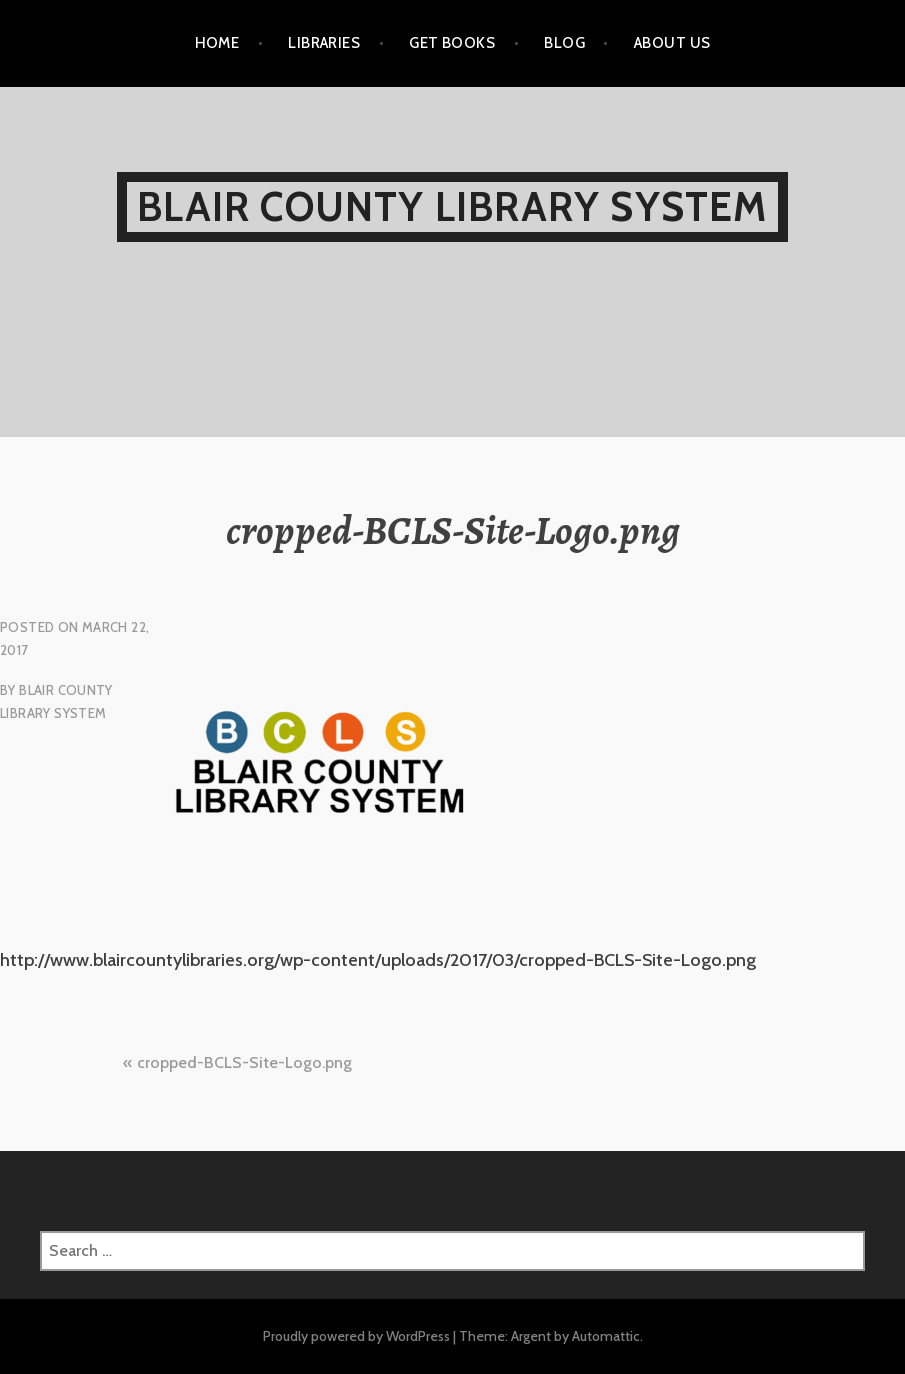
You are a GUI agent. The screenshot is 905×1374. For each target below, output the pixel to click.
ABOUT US (672, 43)
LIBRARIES (324, 43)
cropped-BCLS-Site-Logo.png (244, 1062)
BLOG (564, 43)
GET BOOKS (452, 43)
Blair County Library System (452, 206)
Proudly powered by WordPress (356, 1336)
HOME (217, 43)
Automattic (606, 1336)
